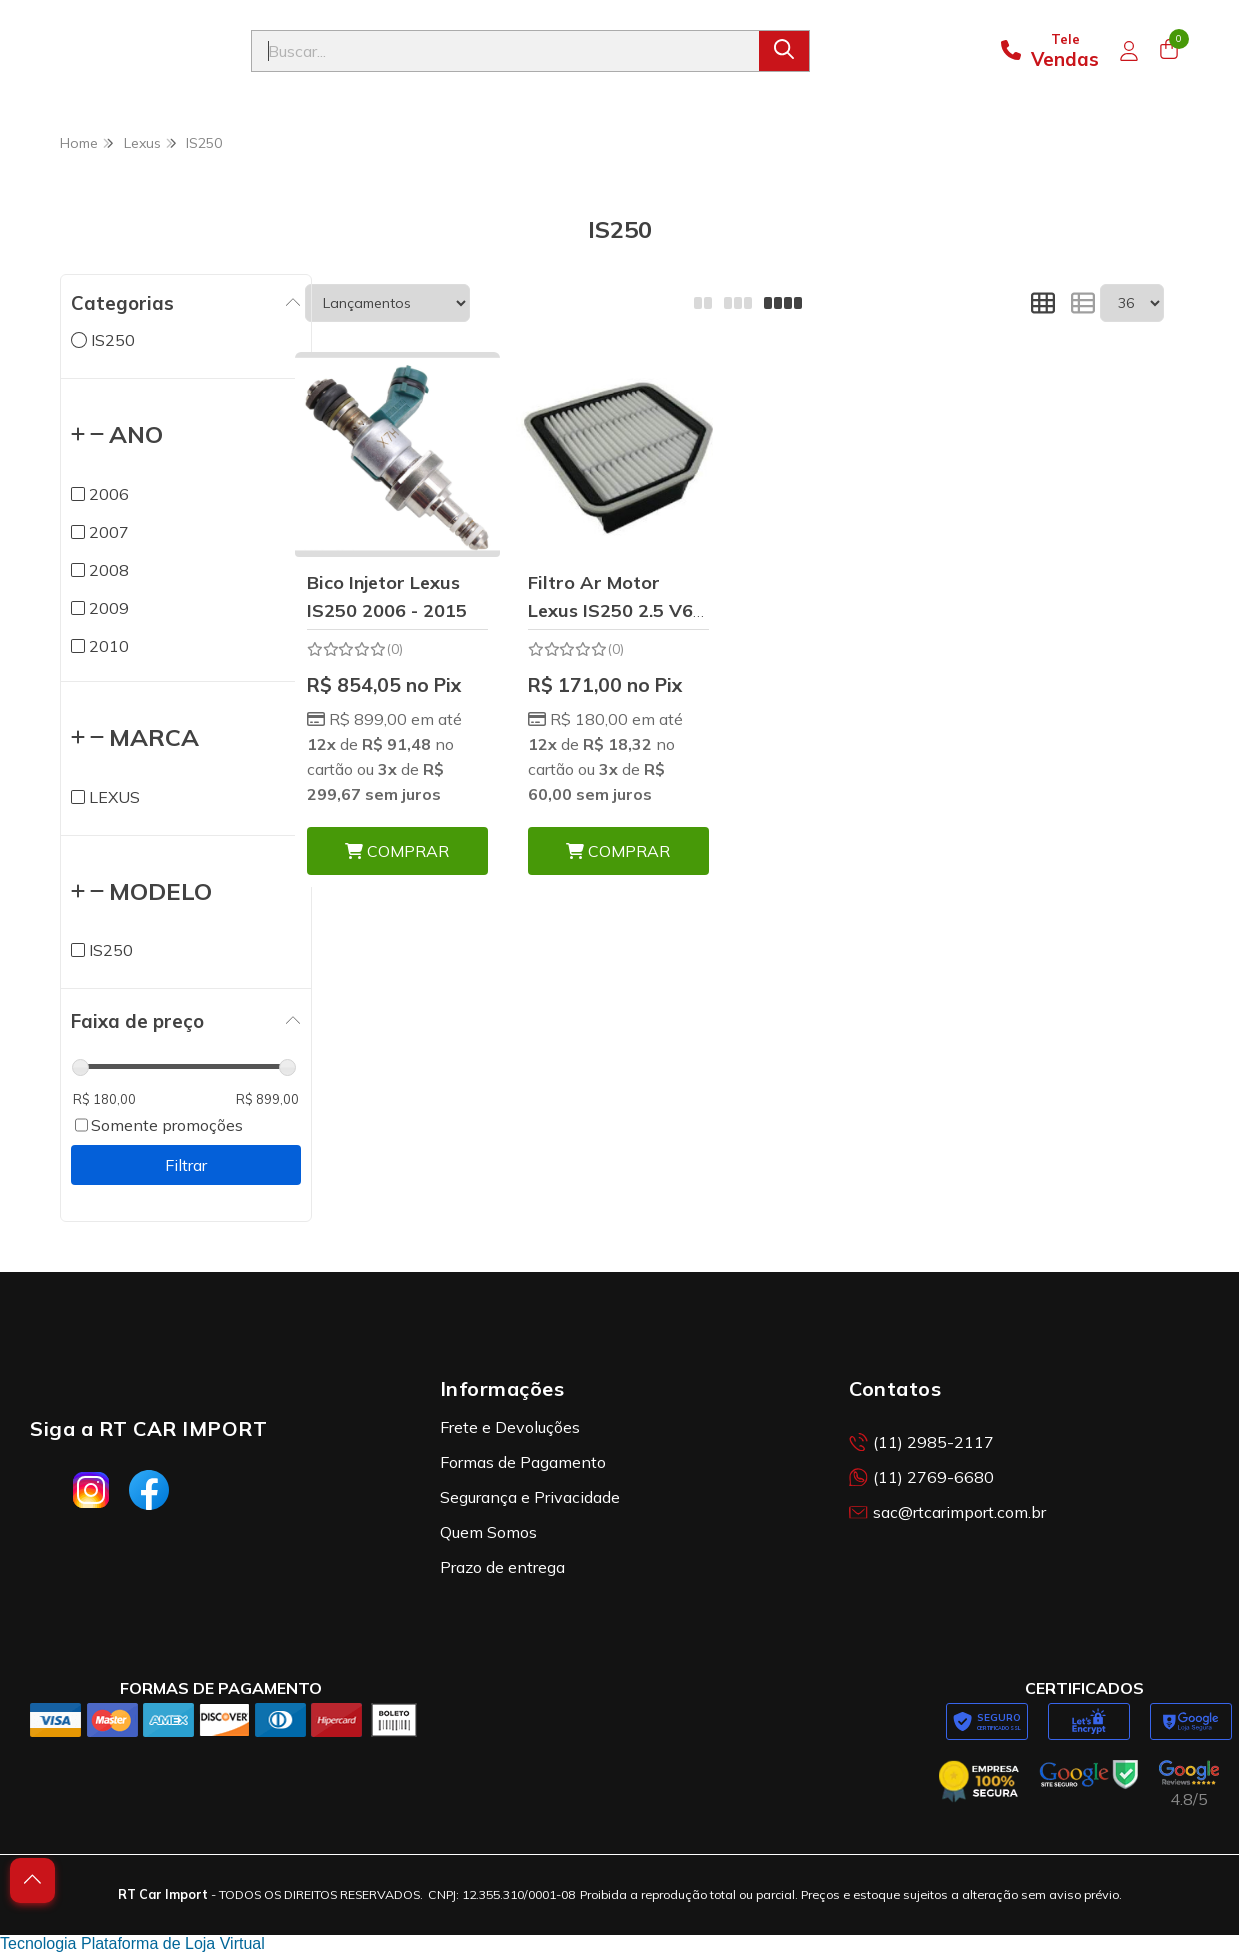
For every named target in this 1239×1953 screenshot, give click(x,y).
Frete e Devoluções (510, 1427)
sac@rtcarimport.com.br (947, 1512)
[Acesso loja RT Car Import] (1129, 51)
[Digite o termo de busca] (506, 51)
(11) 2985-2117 (921, 1442)
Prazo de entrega (502, 1567)
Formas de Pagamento (523, 1462)
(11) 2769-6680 (921, 1477)
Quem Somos (488, 1532)
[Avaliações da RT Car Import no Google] (1189, 1784)
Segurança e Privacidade (530, 1497)
